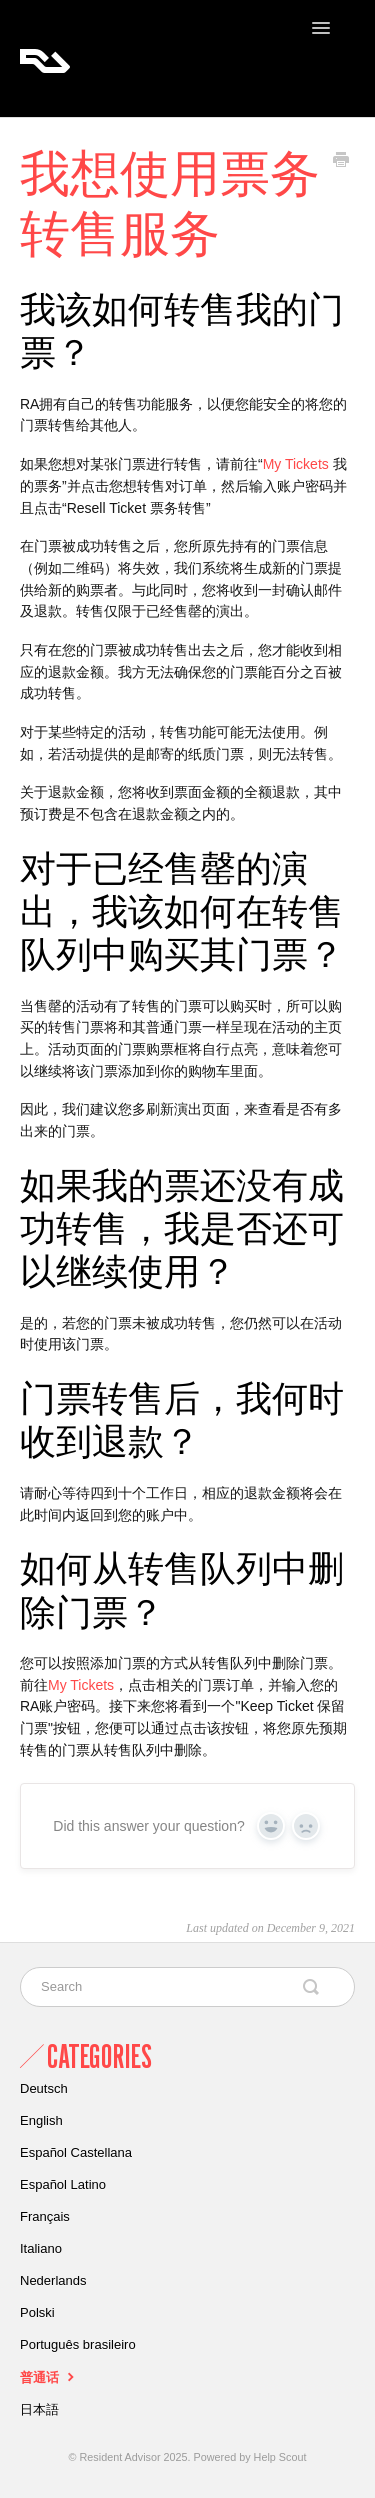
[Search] (187, 1987)
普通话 (49, 2376)
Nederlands (53, 2280)
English (41, 2120)
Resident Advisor (120, 2457)
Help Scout (280, 2457)
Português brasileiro (78, 2344)
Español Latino (63, 2184)
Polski (37, 2312)
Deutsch (44, 2088)
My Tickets (296, 464)
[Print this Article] (341, 162)
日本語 (39, 2409)
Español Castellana (76, 2152)
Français (45, 2216)
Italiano (41, 2248)
